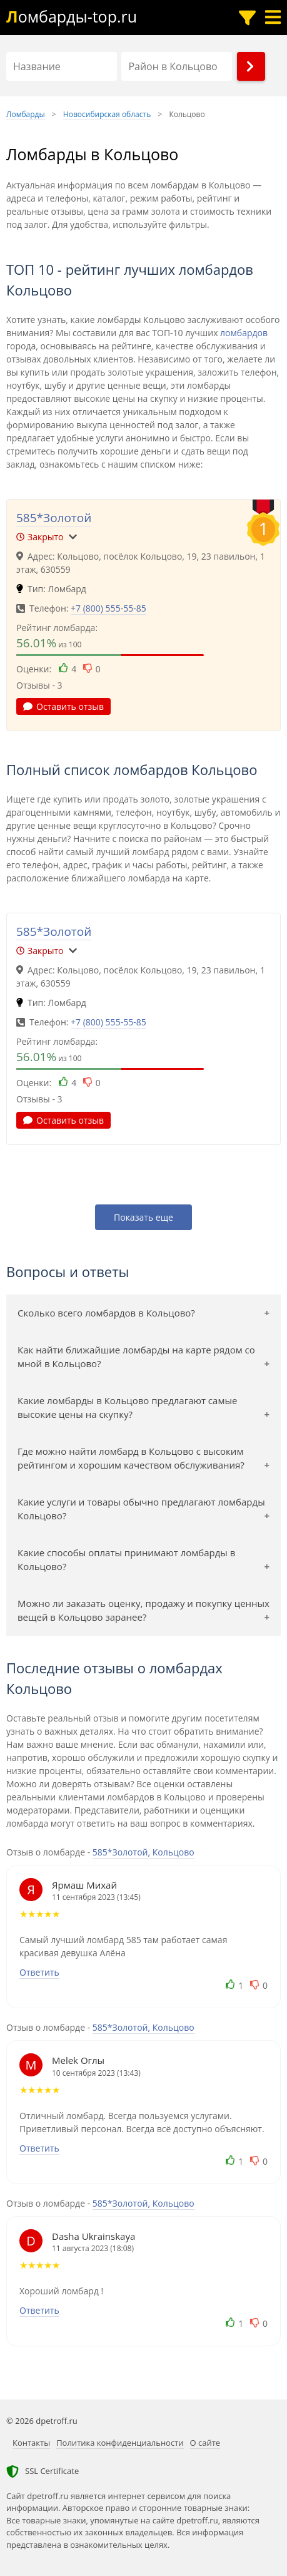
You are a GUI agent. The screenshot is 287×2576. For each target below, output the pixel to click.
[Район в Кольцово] (176, 66)
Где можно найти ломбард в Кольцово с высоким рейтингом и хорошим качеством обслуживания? (131, 1458)
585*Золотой (53, 518)
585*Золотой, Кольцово (143, 1852)
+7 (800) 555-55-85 (108, 608)
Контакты (31, 2442)
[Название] (61, 66)
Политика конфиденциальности (119, 2442)
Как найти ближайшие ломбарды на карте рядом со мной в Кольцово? (136, 1356)
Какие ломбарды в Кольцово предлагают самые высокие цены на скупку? (127, 1407)
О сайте (205, 2442)
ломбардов (244, 333)
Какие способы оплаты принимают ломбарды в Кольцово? (126, 1559)
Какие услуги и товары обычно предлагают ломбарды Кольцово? (141, 1509)
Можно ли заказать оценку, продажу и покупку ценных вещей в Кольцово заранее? (143, 1610)
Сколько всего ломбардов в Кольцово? (106, 1312)
